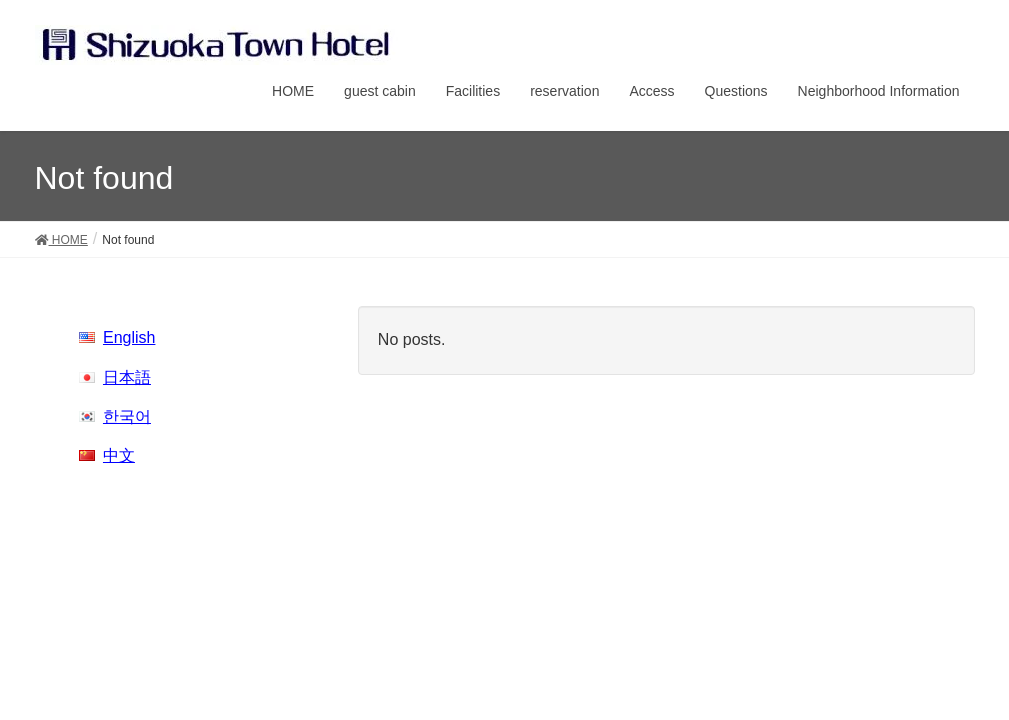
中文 (119, 455)
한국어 (127, 416)
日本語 (127, 377)
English (129, 337)
